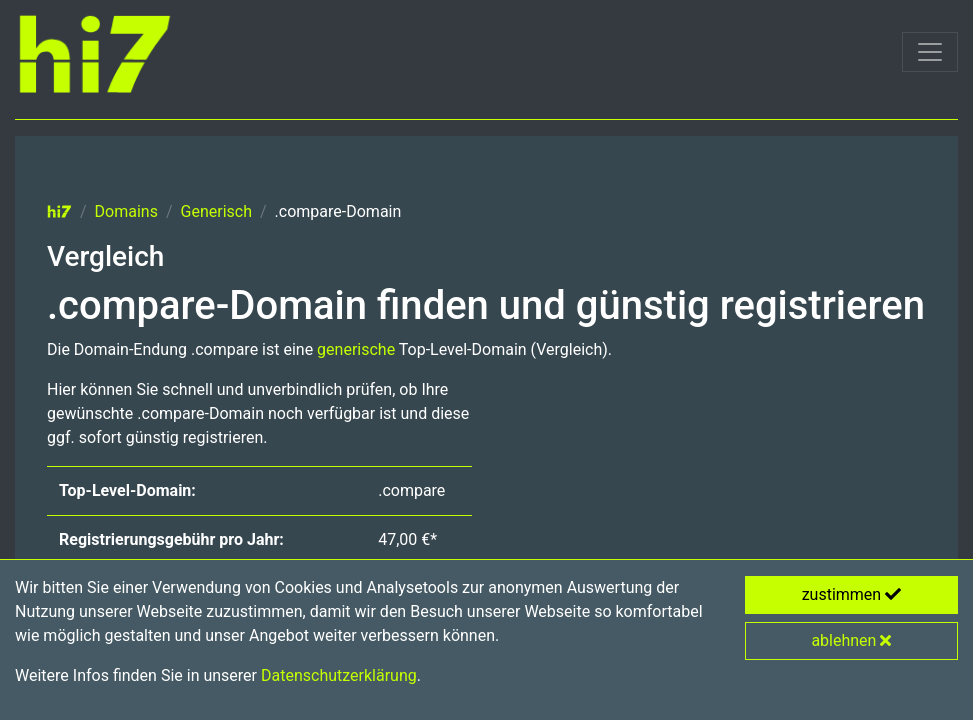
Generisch (216, 211)
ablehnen (851, 640)
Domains (126, 211)
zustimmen (852, 594)
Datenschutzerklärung (339, 675)
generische (356, 349)
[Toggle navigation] (930, 52)
